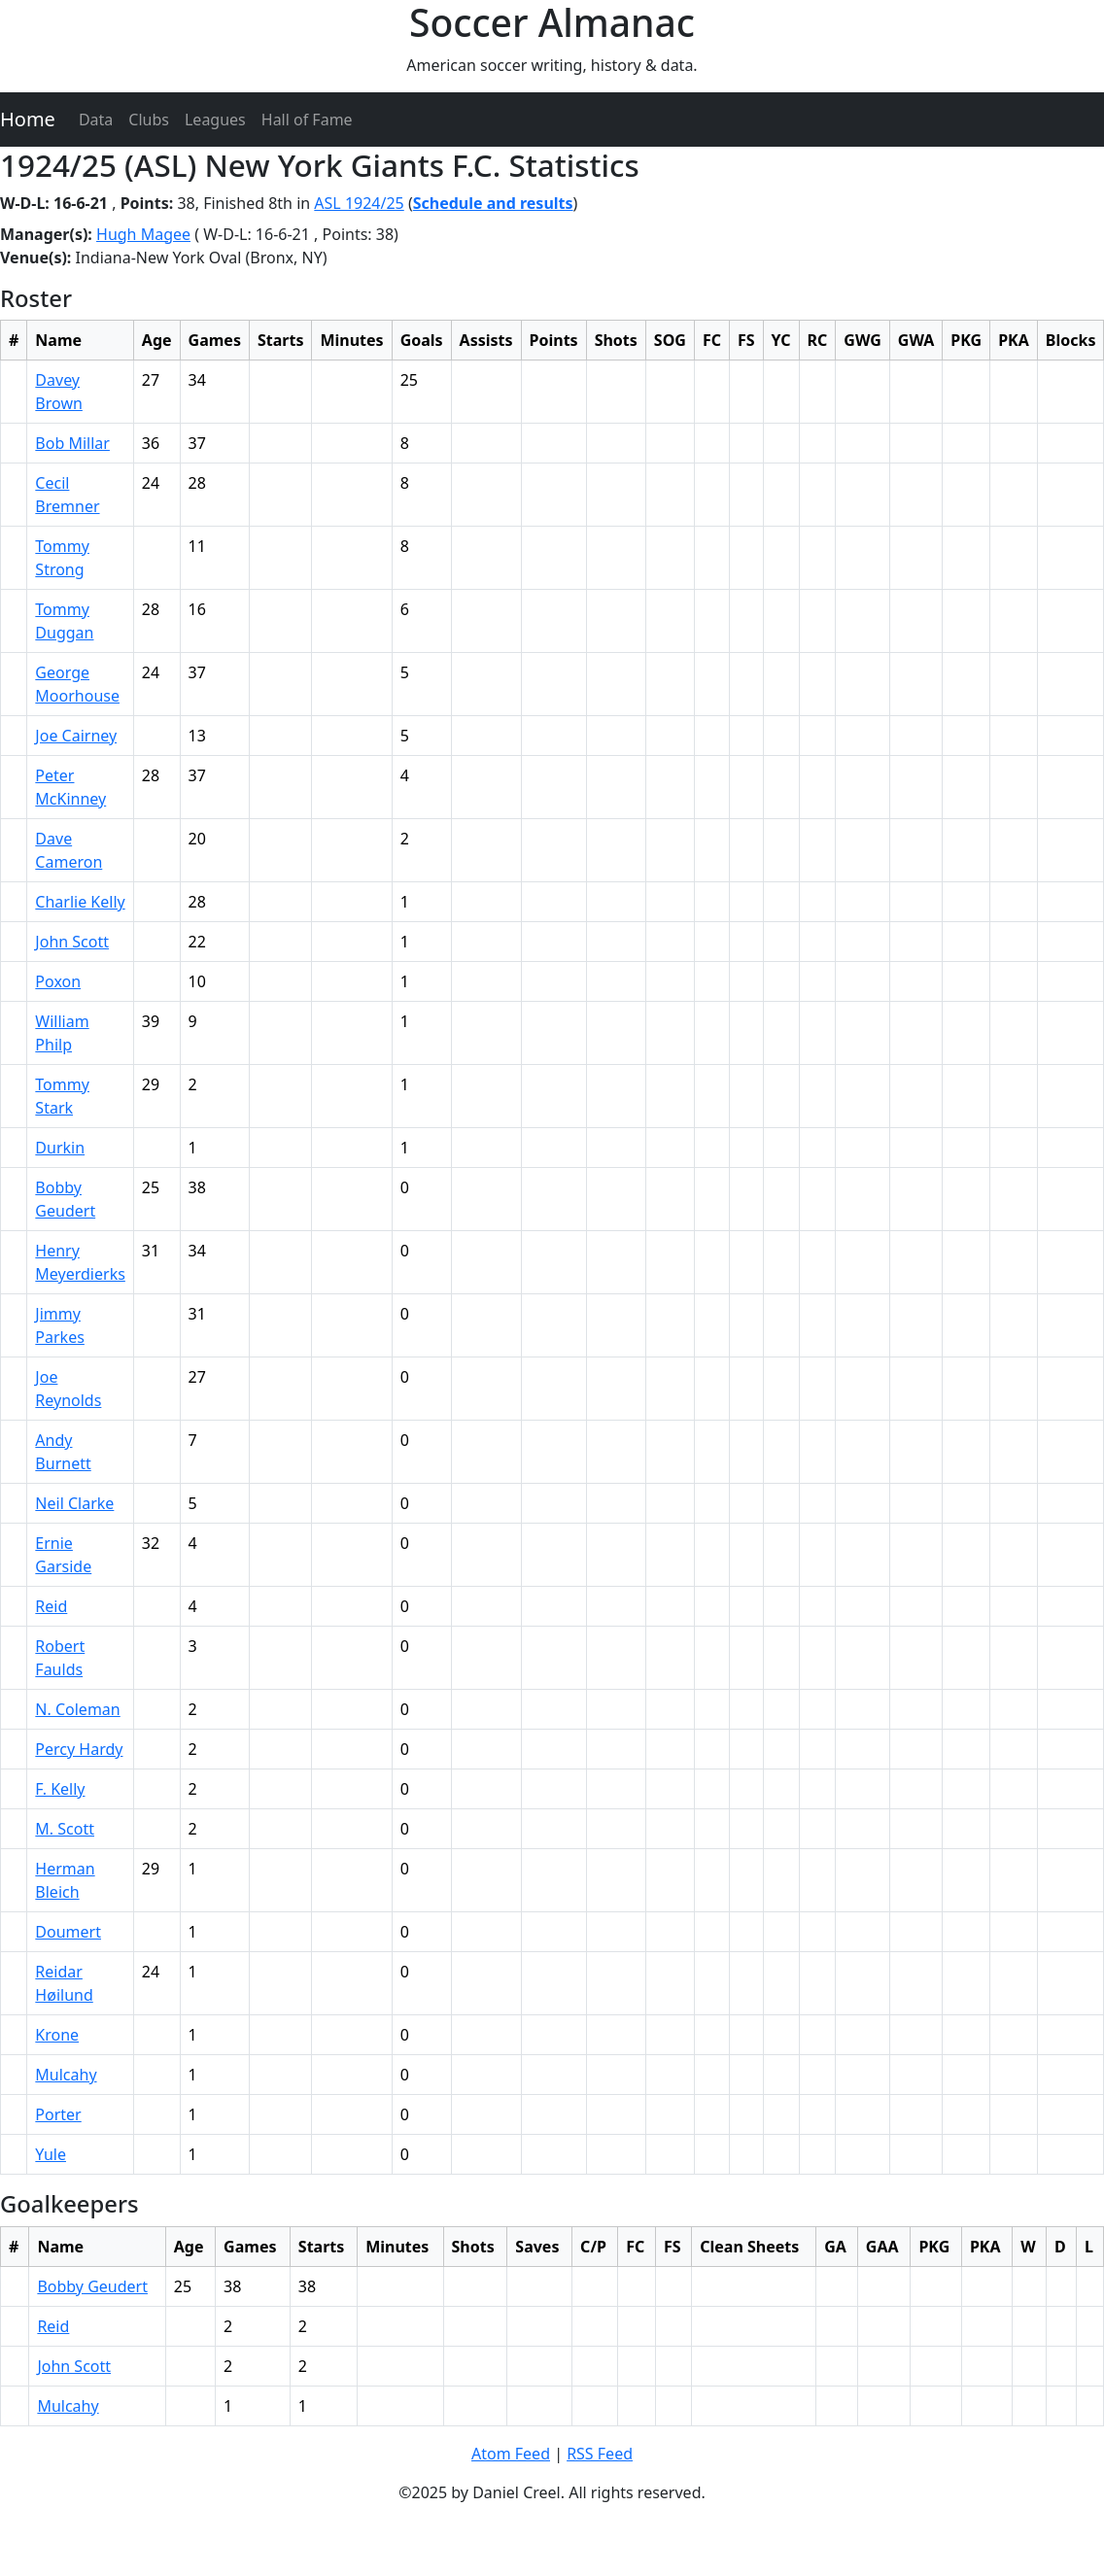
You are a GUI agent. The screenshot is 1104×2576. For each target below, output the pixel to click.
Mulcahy (65, 2074)
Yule (50, 2154)
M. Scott (64, 1828)
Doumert (68, 1931)
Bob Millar (72, 443)
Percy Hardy (78, 1749)
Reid (51, 1606)
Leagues (215, 119)
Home (27, 119)
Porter (58, 2114)
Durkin (60, 1147)
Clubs (148, 119)
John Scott (72, 941)
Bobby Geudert (92, 2286)
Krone (57, 2034)
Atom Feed (510, 2453)
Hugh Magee (143, 234)
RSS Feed (600, 2453)
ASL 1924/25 (358, 203)
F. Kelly (60, 1789)
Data (96, 119)
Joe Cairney (76, 735)
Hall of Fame (307, 119)
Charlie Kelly (79, 901)
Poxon (58, 981)
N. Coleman (77, 1709)
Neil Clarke (74, 1503)
